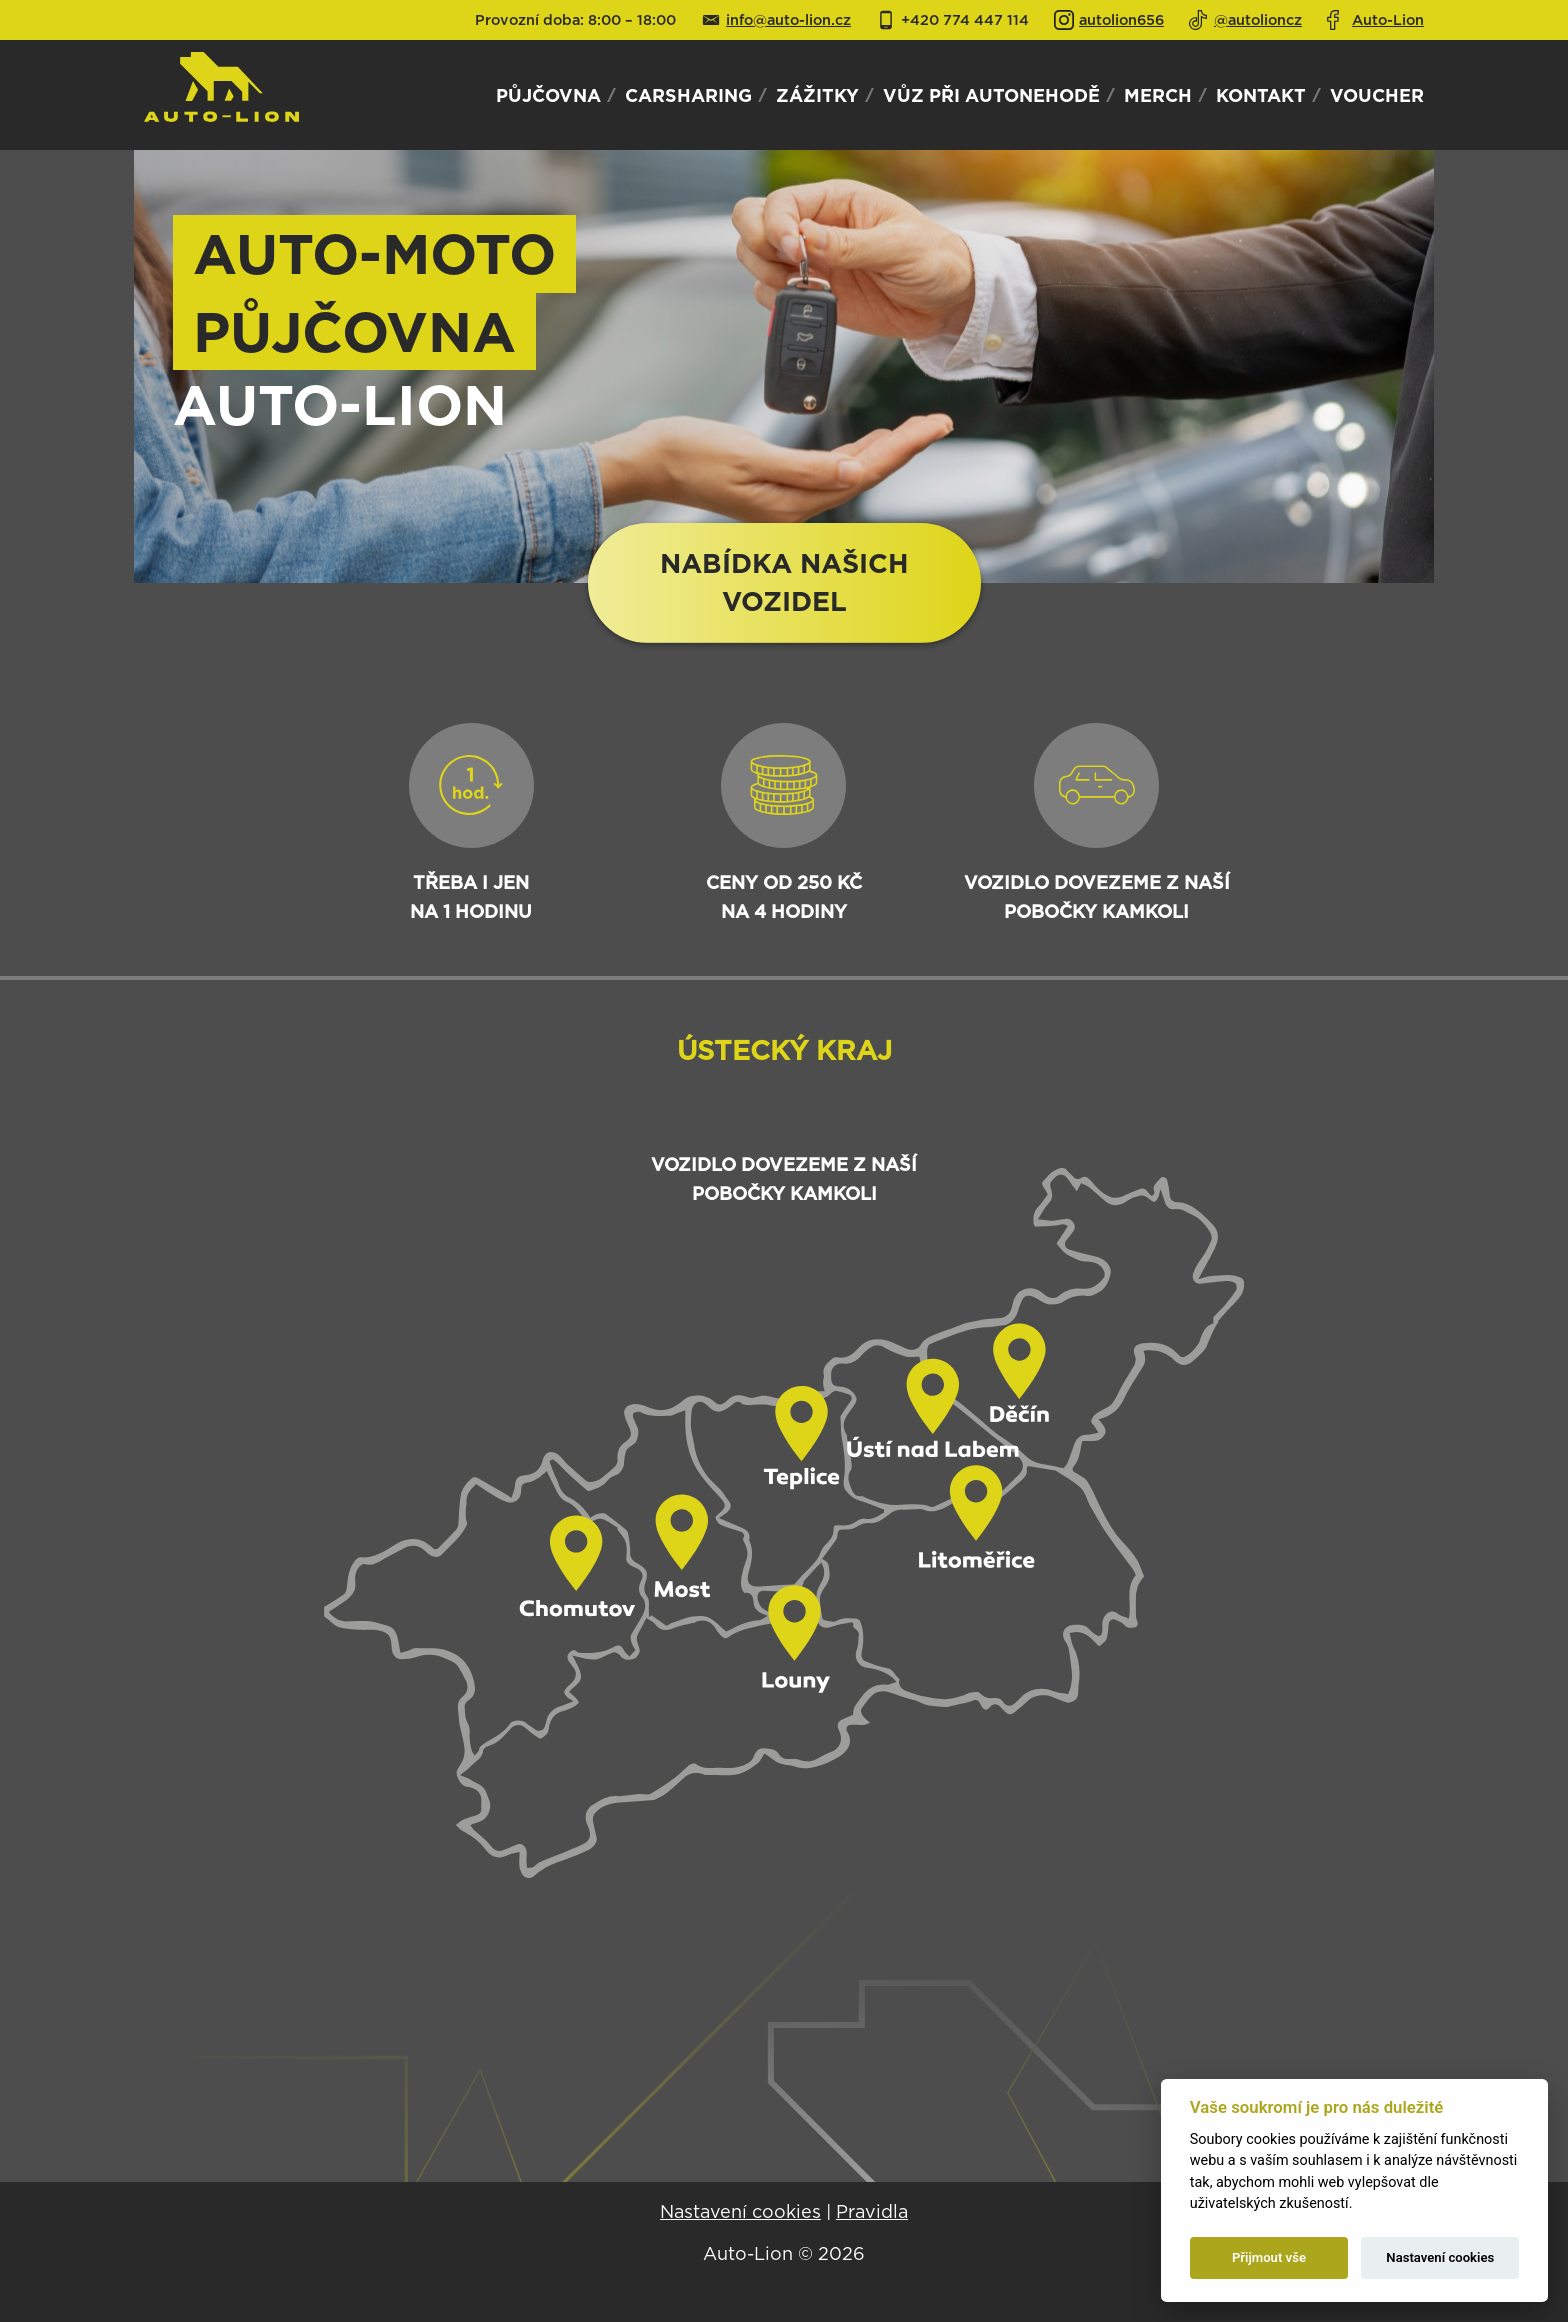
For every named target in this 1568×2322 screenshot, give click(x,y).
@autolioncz (1258, 19)
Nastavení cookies (740, 2211)
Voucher (1377, 95)
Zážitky (817, 95)
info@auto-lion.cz (788, 19)
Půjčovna (548, 95)
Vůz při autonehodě (991, 95)
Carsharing (688, 95)
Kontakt (1261, 95)
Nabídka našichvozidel (784, 582)
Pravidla (872, 2211)
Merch (1158, 95)
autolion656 (1121, 19)
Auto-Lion (1388, 19)
